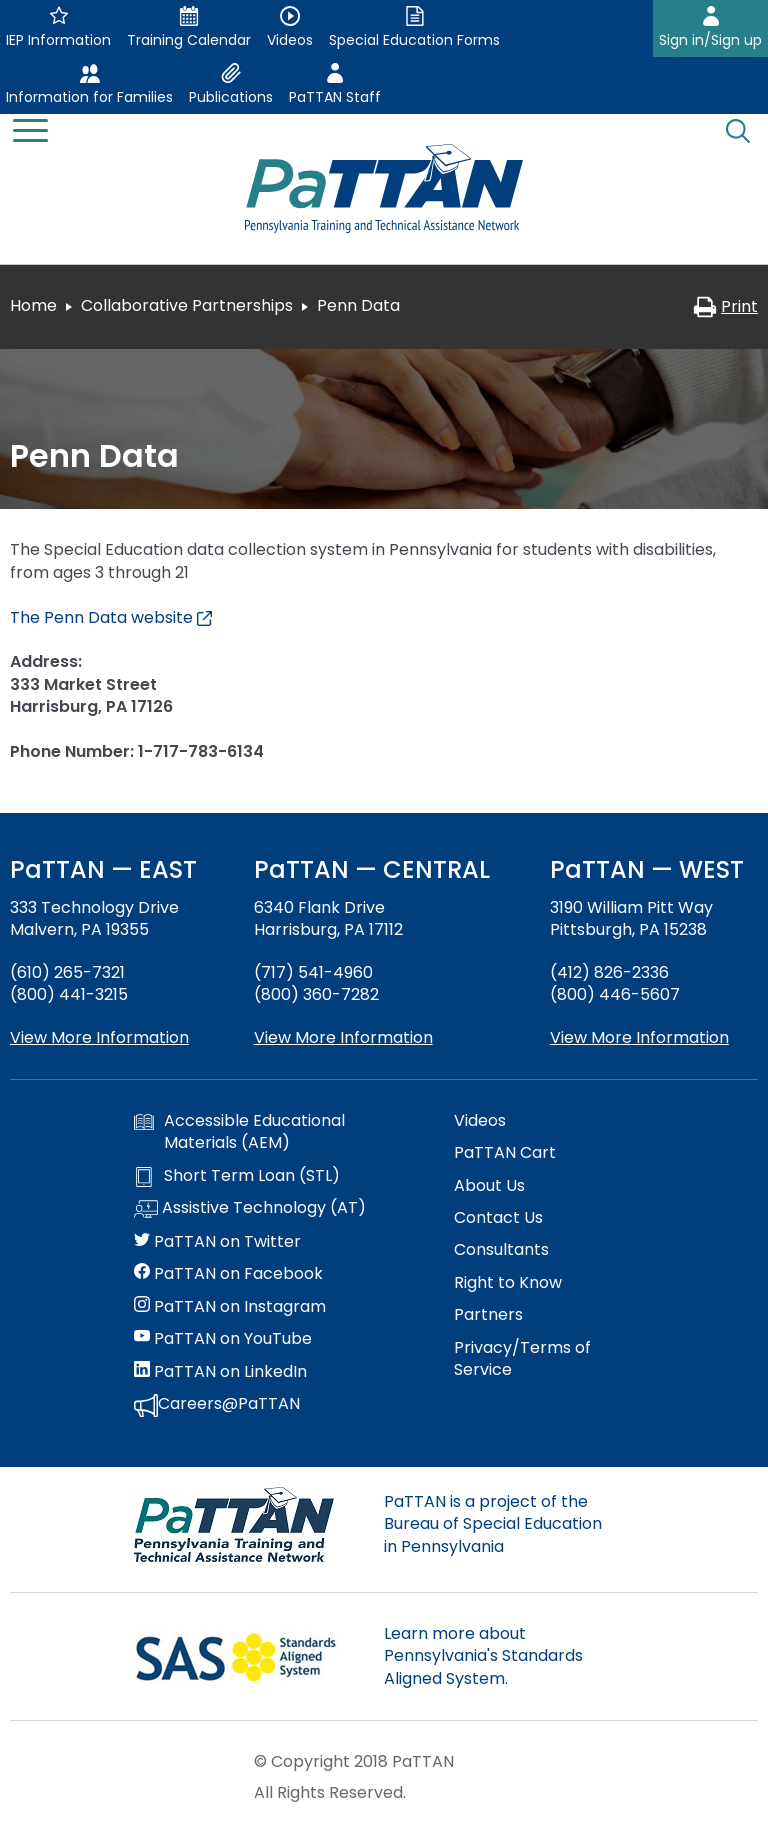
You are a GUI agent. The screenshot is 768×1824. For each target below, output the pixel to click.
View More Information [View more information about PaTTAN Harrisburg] (343, 1037)
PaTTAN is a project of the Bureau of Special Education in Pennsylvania (493, 1524)
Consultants (501, 1250)
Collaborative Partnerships (187, 305)
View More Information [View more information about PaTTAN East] (99, 1037)
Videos (480, 1121)
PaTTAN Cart (505, 1153)
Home (33, 305)
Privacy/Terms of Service (522, 1359)
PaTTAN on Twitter (217, 1242)
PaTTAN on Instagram (230, 1307)
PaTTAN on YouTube (223, 1339)
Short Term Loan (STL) (237, 1176)
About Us (489, 1186)
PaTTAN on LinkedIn (220, 1372)
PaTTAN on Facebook (228, 1274)
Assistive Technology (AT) (250, 1209)
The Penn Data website (111, 617)
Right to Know (508, 1283)
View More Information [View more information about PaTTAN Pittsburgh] (639, 1037)
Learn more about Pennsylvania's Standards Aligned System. (483, 1656)
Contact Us (498, 1218)
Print (725, 306)
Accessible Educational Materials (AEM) (239, 1132)
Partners (488, 1315)
